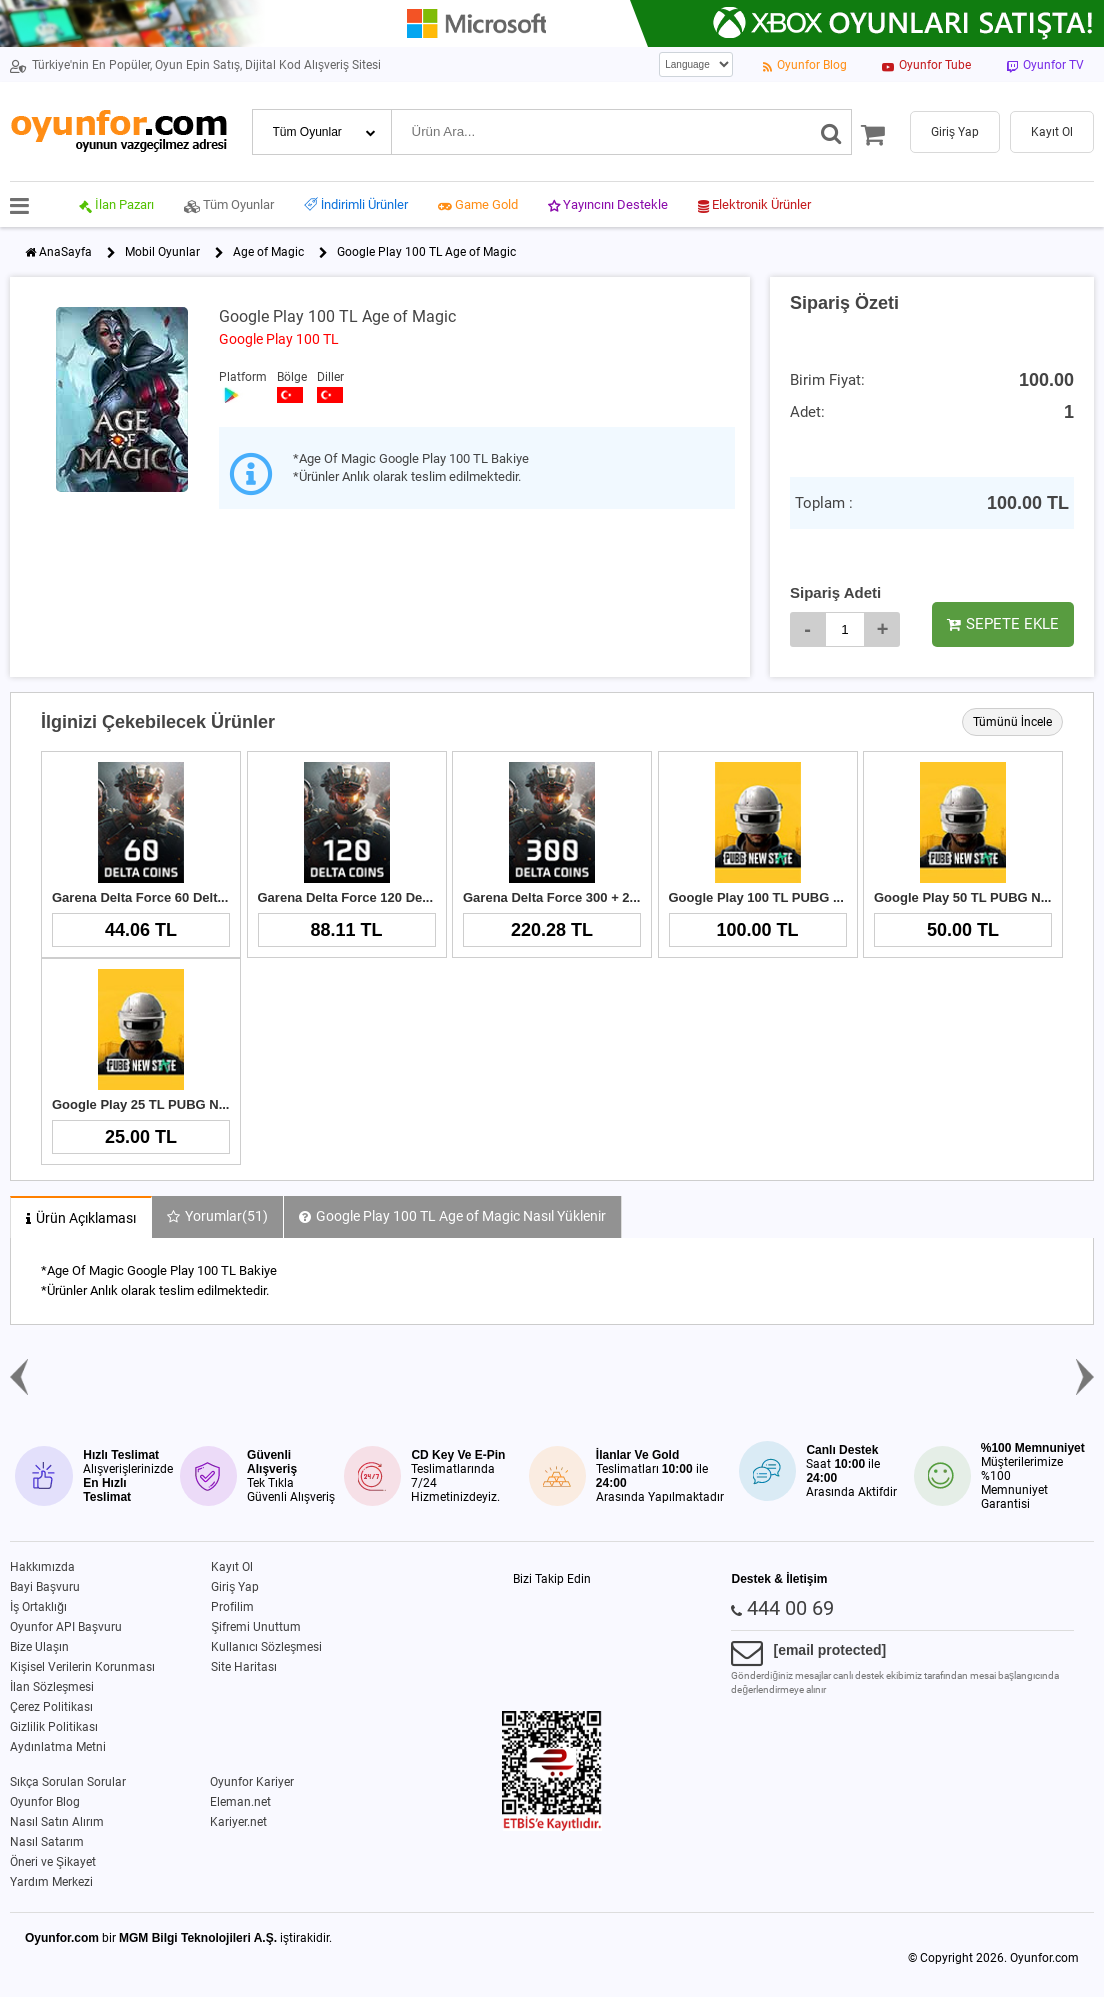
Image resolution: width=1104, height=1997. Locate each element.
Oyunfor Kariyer (252, 1782)
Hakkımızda (42, 1567)
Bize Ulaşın (39, 1647)
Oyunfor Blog (45, 1802)
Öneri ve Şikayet (53, 1862)
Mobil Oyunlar (162, 252)
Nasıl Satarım (47, 1842)
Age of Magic (268, 252)
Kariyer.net (238, 1822)
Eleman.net (240, 1802)
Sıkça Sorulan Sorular (68, 1782)
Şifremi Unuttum (256, 1627)
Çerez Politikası (51, 1707)
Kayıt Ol (232, 1567)
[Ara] (831, 132)
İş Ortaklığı (38, 1607)
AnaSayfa (65, 252)
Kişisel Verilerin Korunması (82, 1667)
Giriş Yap (235, 1587)
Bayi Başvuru (45, 1587)
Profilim (232, 1607)
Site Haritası (244, 1667)
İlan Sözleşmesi (52, 1687)
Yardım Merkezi (51, 1882)
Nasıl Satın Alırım (57, 1822)
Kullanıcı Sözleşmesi (266, 1647)
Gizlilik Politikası (54, 1727)
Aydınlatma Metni (58, 1747)
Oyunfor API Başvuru (66, 1627)
